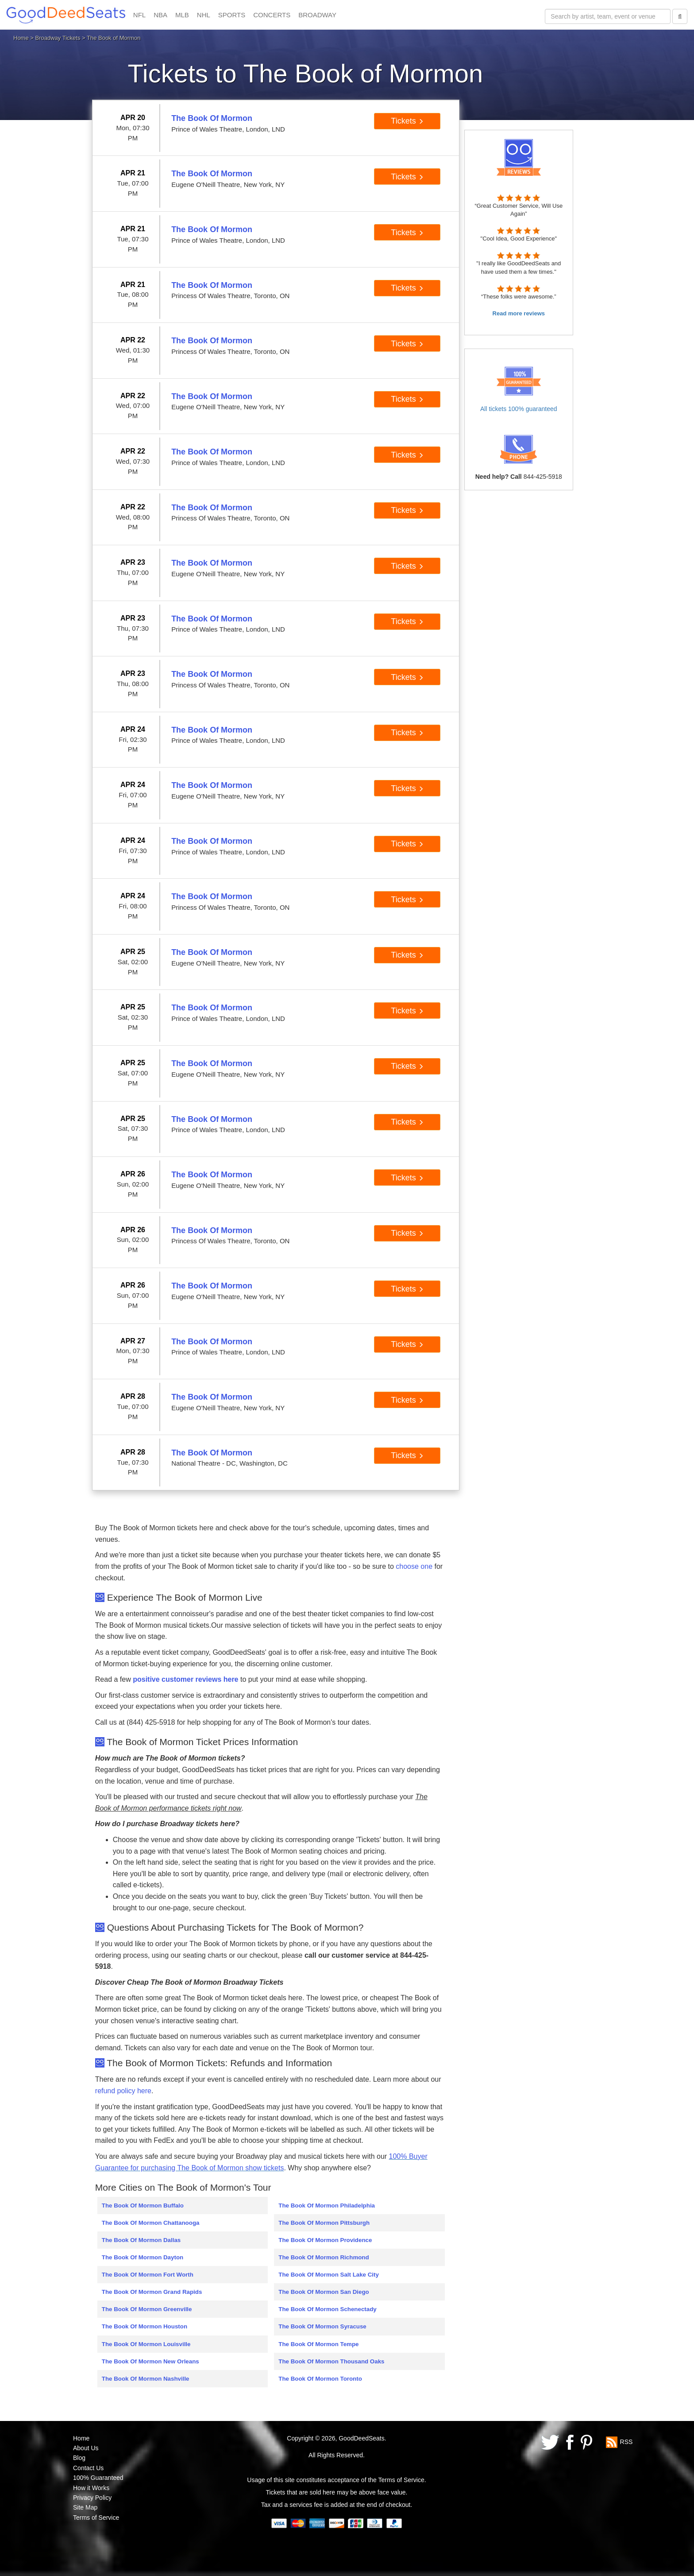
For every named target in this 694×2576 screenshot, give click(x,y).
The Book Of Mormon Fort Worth (147, 2274)
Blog (79, 2457)
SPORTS (231, 15)
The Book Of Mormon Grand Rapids (152, 2292)
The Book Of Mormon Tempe (318, 2344)
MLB (182, 15)
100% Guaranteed (98, 2477)
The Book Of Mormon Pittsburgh (324, 2222)
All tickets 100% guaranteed (518, 408)
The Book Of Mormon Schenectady (327, 2309)
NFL (139, 15)
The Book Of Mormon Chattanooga (151, 2222)
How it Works (91, 2487)
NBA (160, 15)
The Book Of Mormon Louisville (146, 2344)
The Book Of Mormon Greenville (147, 2309)
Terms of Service (96, 2517)
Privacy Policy (92, 2497)
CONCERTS (271, 15)
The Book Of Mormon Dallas (141, 2240)
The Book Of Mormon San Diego (323, 2292)
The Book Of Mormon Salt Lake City (328, 2274)
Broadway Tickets (58, 38)
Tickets (407, 120)
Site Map (85, 2507)
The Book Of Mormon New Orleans (150, 2361)
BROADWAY (317, 15)
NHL (203, 15)
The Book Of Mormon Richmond (323, 2257)
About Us (86, 2448)
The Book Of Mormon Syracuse (322, 2326)
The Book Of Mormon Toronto (320, 2378)
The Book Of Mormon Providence (325, 2240)
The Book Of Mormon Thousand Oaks (331, 2361)
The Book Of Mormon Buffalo (143, 2205)
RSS (626, 2441)
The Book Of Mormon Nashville (145, 2378)
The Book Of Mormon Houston (144, 2326)
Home (21, 38)
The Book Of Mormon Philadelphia (326, 2205)
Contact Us (88, 2467)
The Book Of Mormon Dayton (142, 2257)
